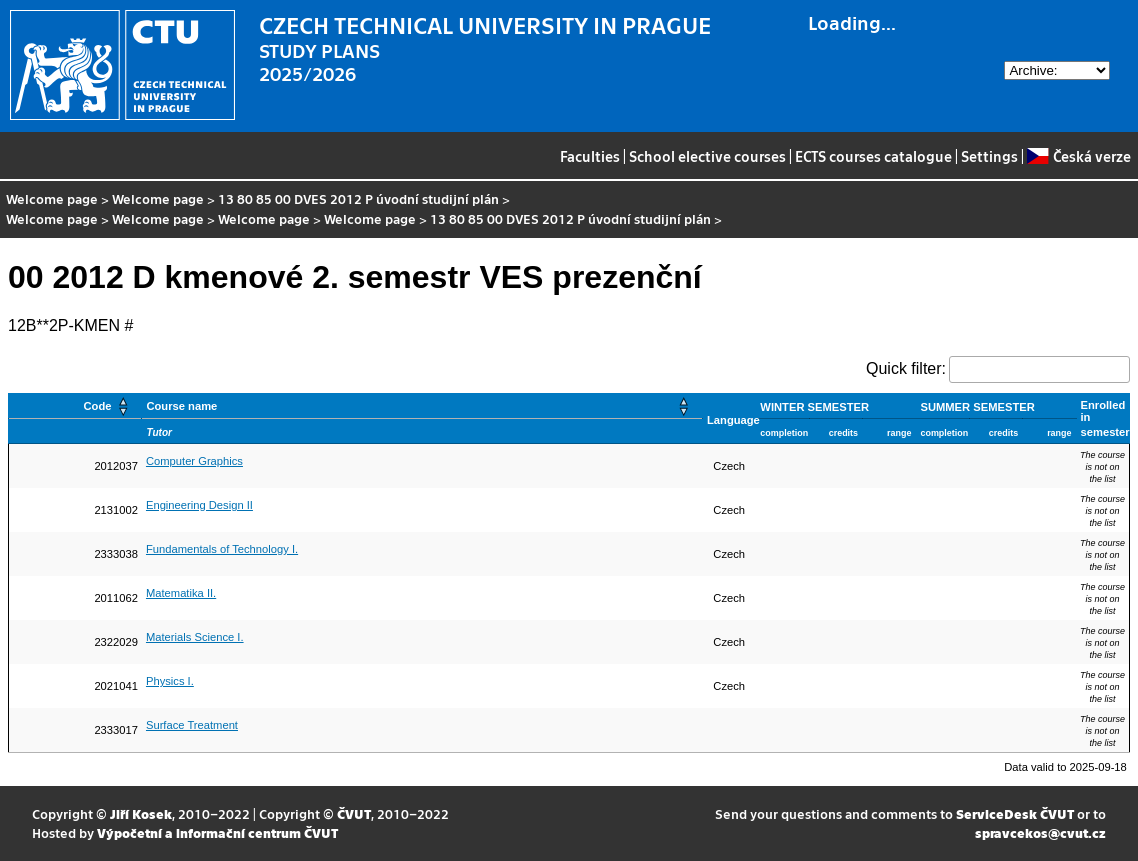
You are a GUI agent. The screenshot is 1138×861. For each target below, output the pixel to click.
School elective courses (707, 156)
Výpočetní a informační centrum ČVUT (217, 832)
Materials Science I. (195, 637)
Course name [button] (181, 406)
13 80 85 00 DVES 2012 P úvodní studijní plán (358, 198)
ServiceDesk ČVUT (1015, 813)
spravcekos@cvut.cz (1040, 832)
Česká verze (1078, 156)
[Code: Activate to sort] (75, 406)
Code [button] (97, 406)
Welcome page (52, 198)
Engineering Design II (199, 505)
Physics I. (170, 681)
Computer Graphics (194, 461)
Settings (989, 156)
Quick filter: (906, 368)
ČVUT (354, 813)
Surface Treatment (192, 725)
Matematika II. (181, 593)
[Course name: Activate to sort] (422, 406)
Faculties (590, 156)
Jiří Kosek (141, 813)
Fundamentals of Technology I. (222, 549)
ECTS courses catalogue (873, 156)
